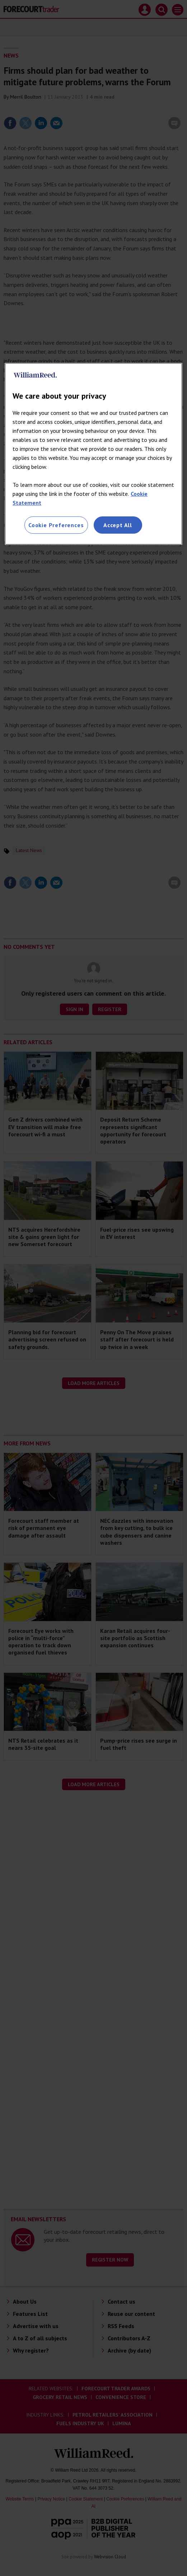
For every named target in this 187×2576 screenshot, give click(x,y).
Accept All (117, 525)
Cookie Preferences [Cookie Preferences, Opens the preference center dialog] (56, 525)
